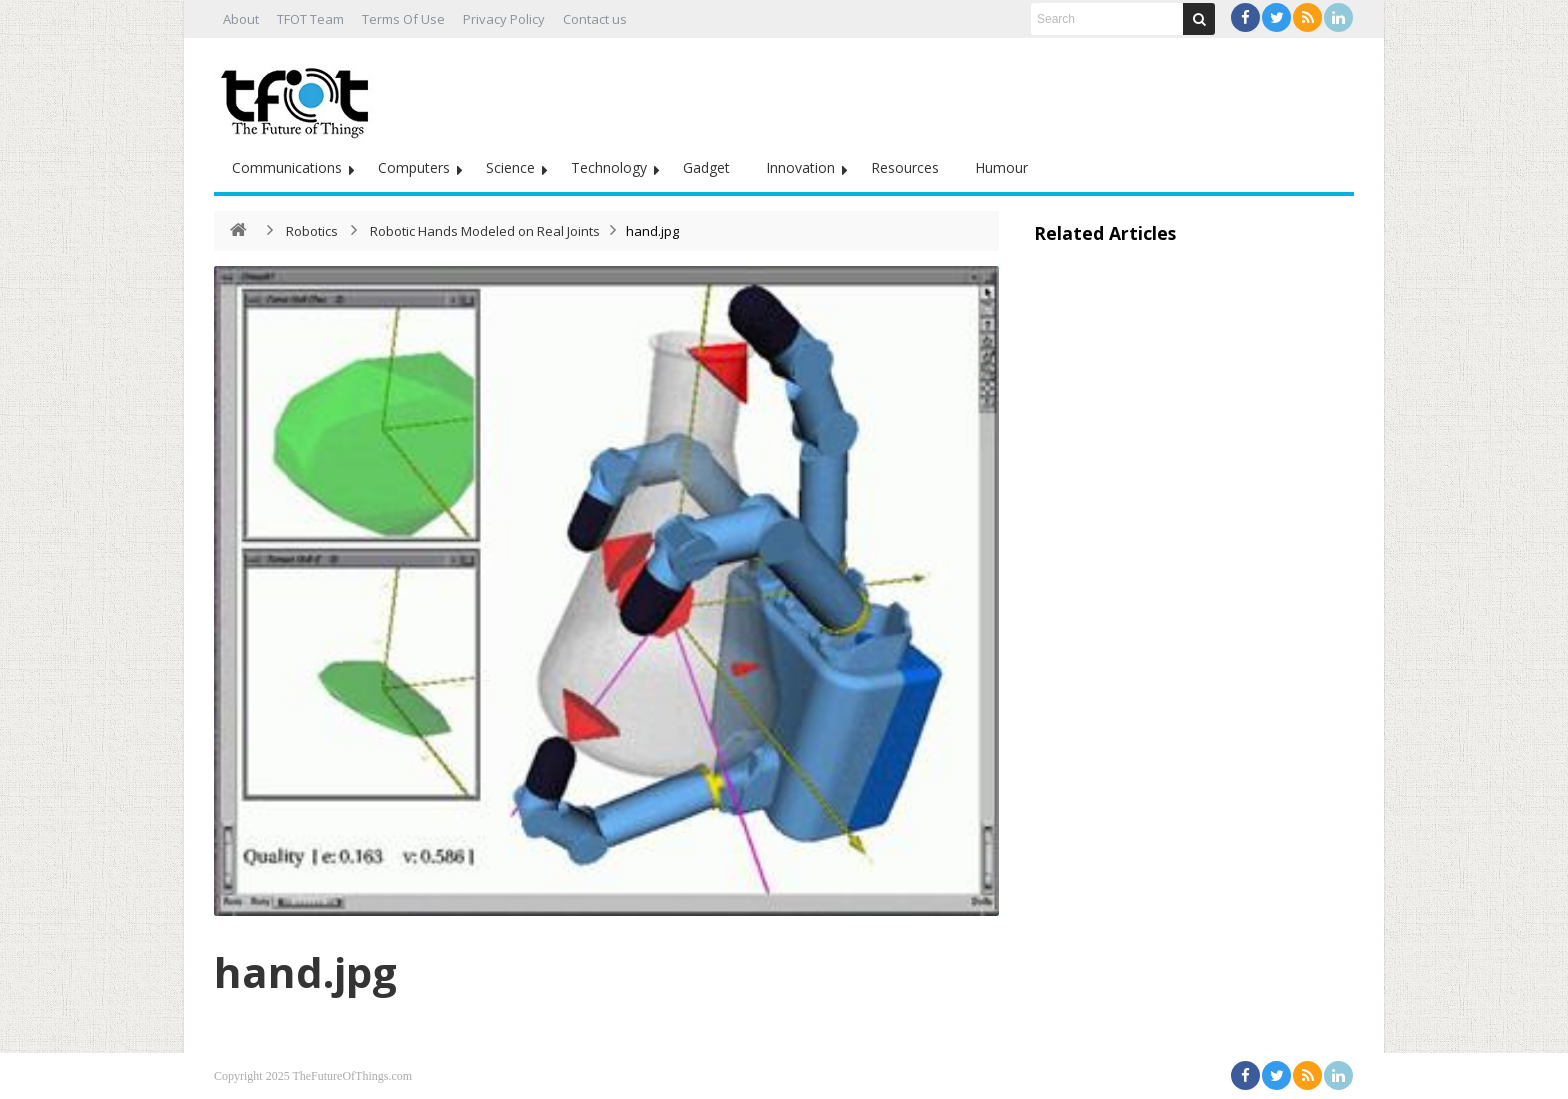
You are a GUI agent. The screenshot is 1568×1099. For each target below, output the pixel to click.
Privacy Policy (504, 19)
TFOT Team (310, 19)
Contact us (595, 19)
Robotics (312, 231)
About (241, 19)
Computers (414, 167)
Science (510, 167)
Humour (1001, 167)
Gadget (706, 167)
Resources (905, 167)
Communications (287, 167)
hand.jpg (305, 971)
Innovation (800, 167)
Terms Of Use (403, 19)
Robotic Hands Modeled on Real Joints (485, 231)
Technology (609, 167)
